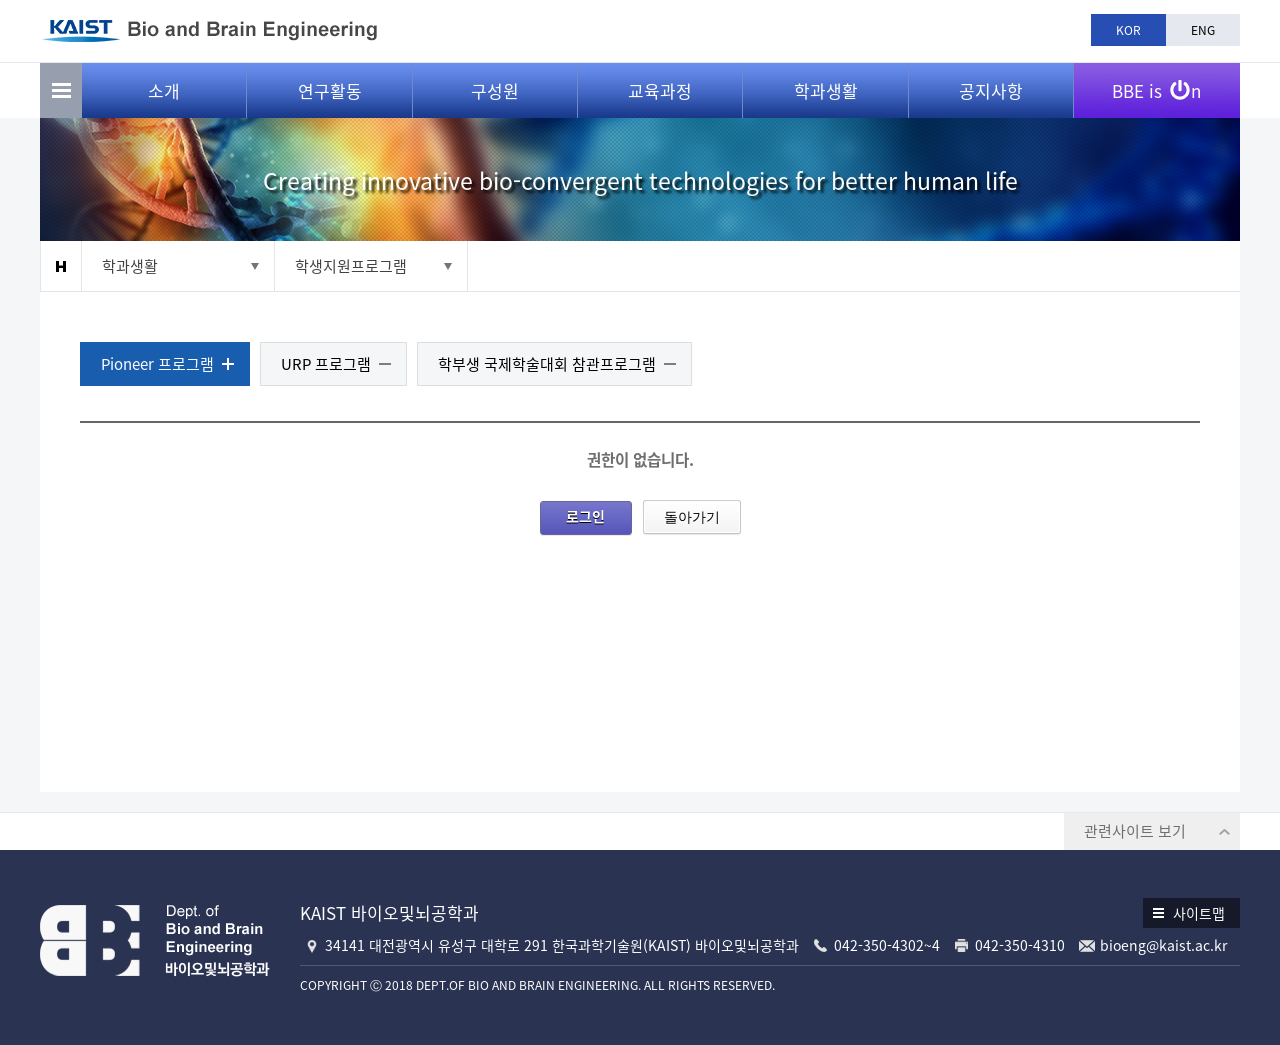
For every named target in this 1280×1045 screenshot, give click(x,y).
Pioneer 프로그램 (157, 364)
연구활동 (330, 90)
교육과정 (660, 90)
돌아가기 (692, 517)
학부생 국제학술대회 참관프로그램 (547, 364)
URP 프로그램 (326, 364)
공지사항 (991, 90)
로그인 (585, 516)
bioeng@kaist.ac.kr (1163, 945)
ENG (1203, 30)
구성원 (495, 90)
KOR (1128, 30)
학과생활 (826, 90)
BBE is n (1156, 83)
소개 (164, 90)
